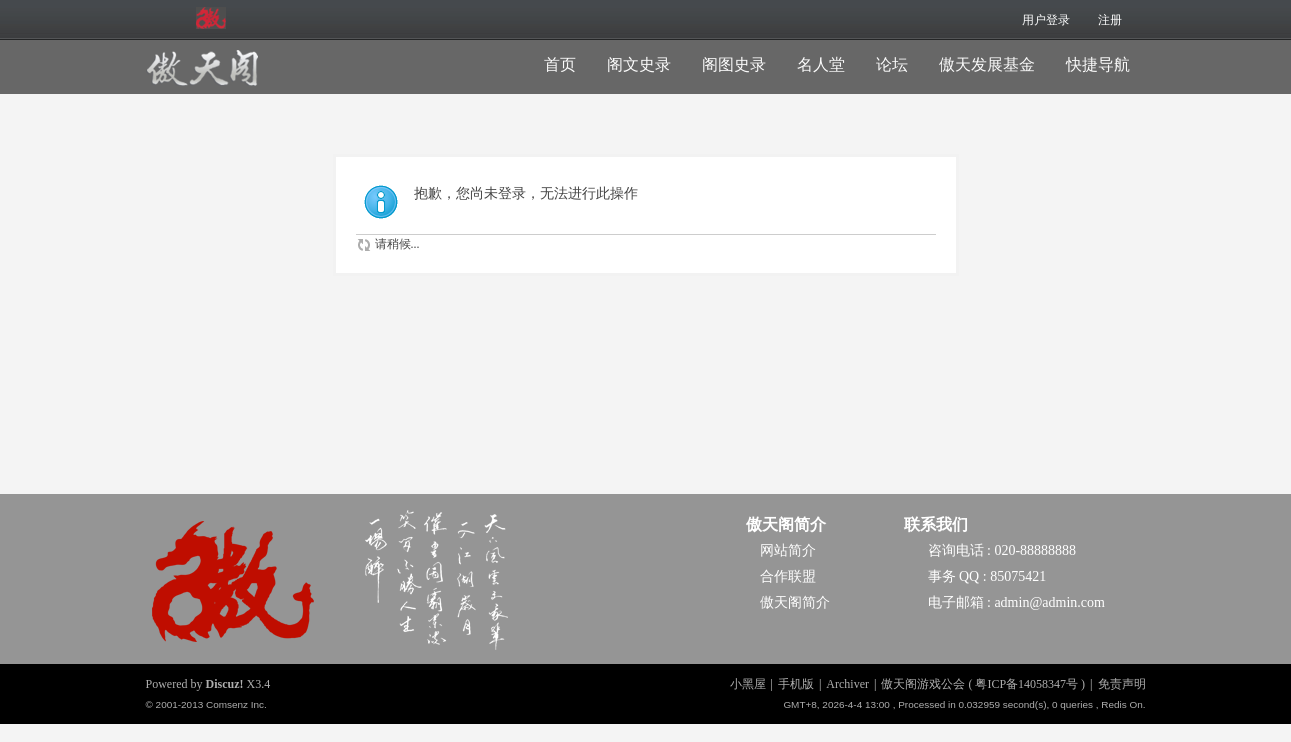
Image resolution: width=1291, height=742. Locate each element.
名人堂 (821, 64)
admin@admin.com (1049, 602)
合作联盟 (788, 576)
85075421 (1018, 576)
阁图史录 (734, 64)
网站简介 (788, 550)
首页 (560, 64)
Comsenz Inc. (236, 704)
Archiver (847, 684)
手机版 (796, 684)
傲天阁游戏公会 (923, 684)
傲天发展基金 (987, 64)
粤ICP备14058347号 (1026, 684)
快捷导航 (1098, 64)
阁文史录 (639, 64)
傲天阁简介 (786, 524)
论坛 (892, 64)
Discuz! (225, 684)
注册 (1110, 20)
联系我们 (936, 524)
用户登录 (1046, 20)
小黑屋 (748, 684)
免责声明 (1122, 684)
